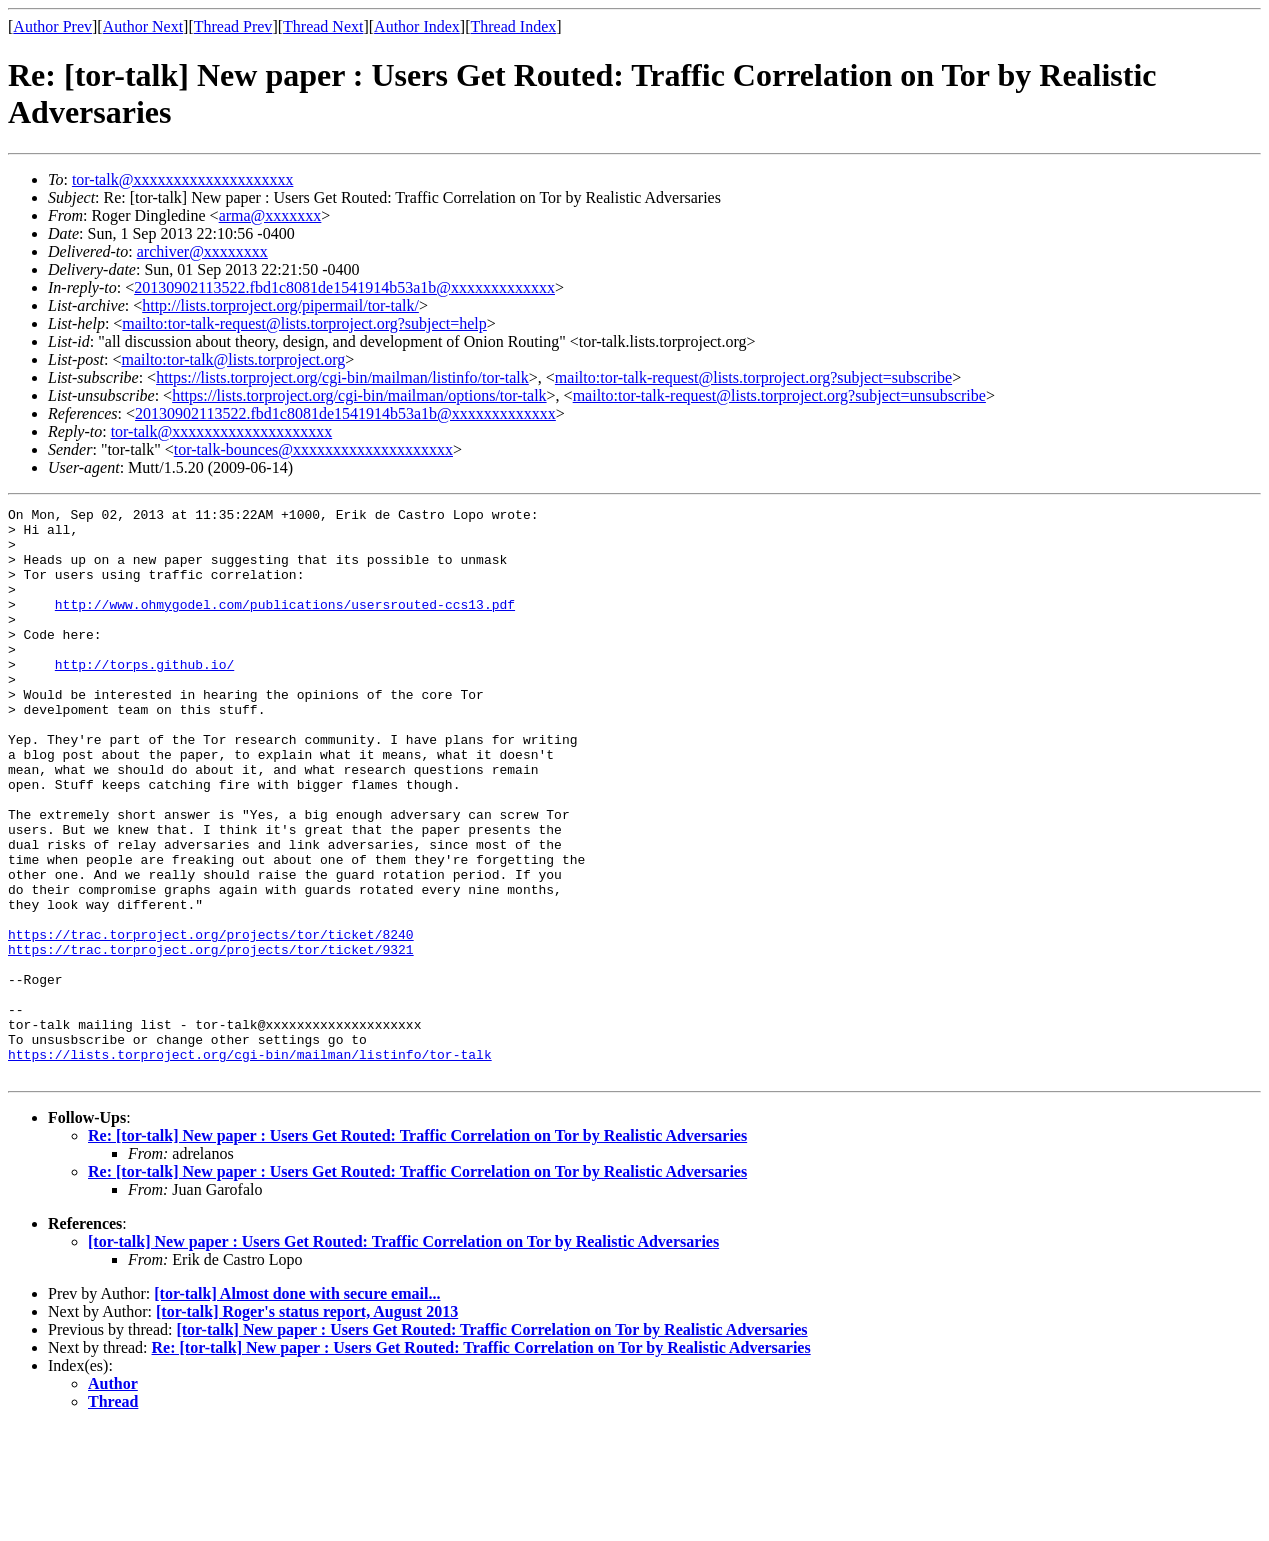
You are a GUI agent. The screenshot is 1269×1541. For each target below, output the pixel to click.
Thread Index (514, 26)
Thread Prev (233, 26)
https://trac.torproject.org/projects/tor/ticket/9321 (211, 1039)
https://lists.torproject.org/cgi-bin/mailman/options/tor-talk (359, 395)
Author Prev (52, 26)
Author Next (143, 26)
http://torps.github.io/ (144, 697)
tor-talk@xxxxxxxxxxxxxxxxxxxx (183, 179)
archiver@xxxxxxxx (202, 251)
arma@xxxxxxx (270, 215)
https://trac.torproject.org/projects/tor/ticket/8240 (211, 1021)
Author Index (417, 26)
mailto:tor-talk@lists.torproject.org (233, 359)
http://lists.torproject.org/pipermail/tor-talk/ (280, 305)
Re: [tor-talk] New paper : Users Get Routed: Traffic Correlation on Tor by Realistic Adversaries (417, 1249)
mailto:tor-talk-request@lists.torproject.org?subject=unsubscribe (779, 395)
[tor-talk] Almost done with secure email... (297, 1407)
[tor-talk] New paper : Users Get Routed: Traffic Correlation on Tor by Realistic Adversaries (403, 1355)
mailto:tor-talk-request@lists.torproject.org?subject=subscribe (753, 377)
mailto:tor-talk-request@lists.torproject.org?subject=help (304, 323)
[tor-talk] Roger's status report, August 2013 (307, 1425)
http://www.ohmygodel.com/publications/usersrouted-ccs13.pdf (285, 625)
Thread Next (323, 26)
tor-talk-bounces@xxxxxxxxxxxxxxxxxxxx (313, 449)
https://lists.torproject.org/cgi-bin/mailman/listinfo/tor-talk (342, 377)
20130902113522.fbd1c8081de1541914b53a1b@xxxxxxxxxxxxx (344, 287)
